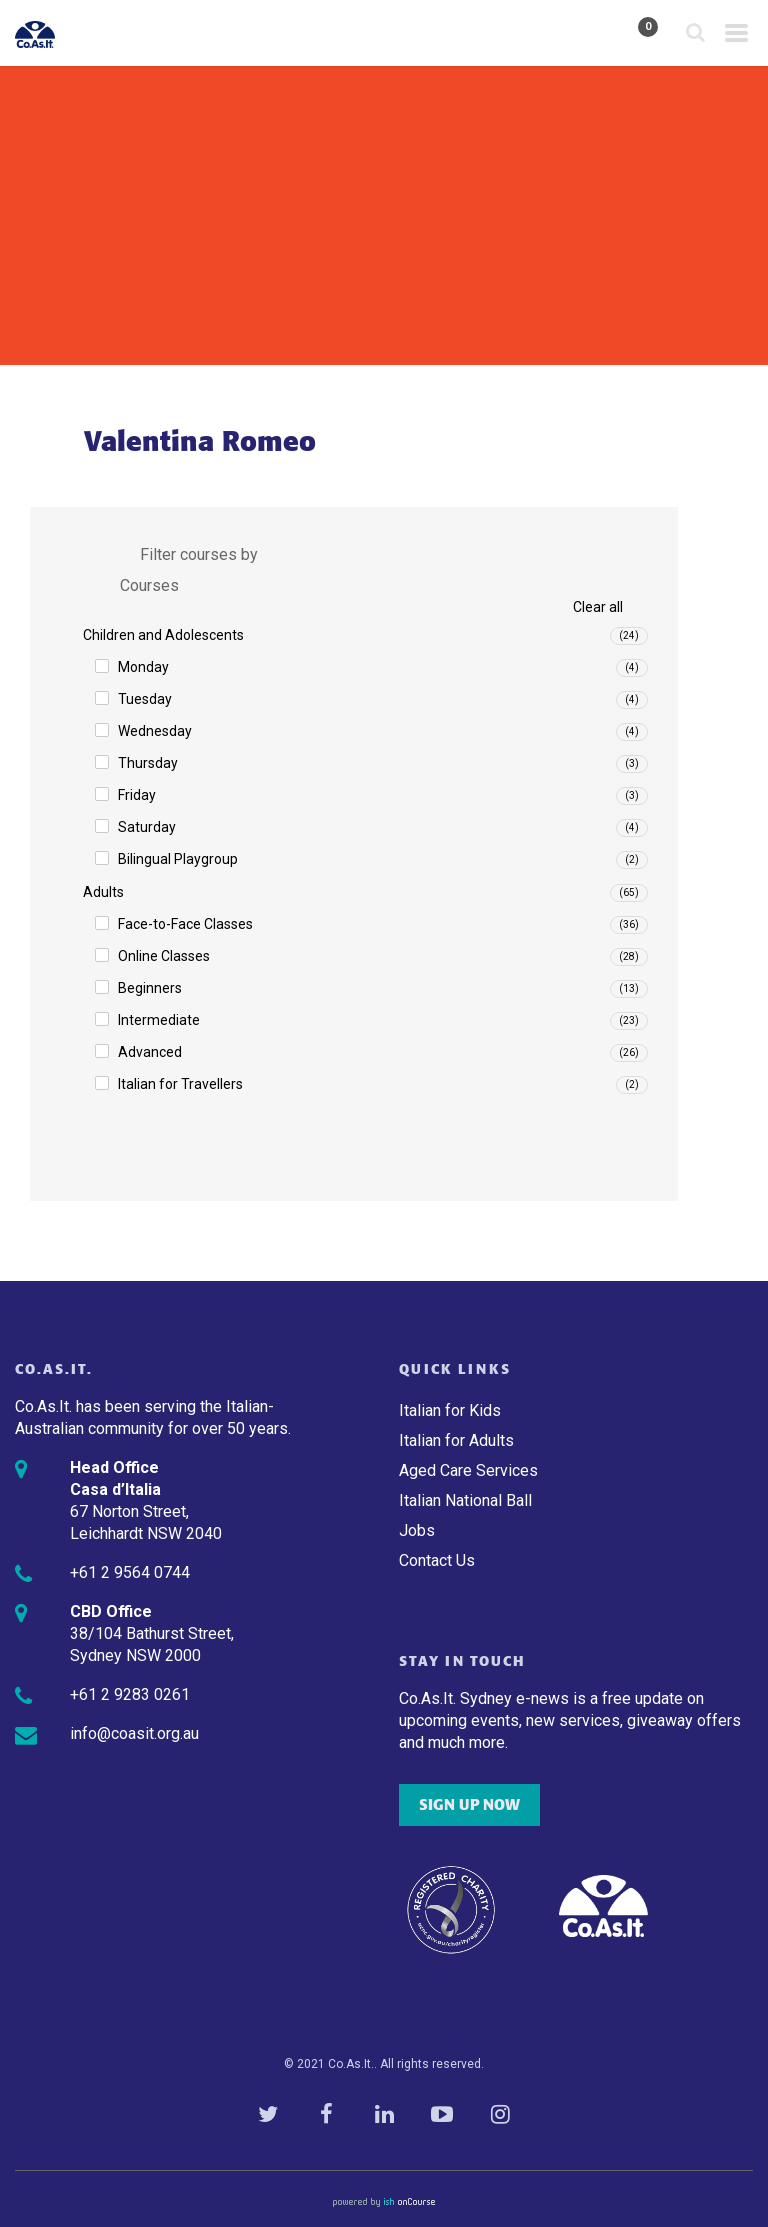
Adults (103, 892)
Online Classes (164, 956)
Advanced (150, 1052)
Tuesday (145, 699)
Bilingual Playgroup (178, 859)
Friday (137, 795)
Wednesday (155, 731)
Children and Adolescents (163, 635)
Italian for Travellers (180, 1084)
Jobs (417, 1530)
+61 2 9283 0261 (130, 1694)
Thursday (148, 763)
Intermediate (159, 1020)
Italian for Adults (456, 1440)
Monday (143, 667)
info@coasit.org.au (134, 1733)
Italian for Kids (450, 1410)
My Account (591, 34)
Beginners (150, 988)
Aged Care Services (468, 1470)
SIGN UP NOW (469, 1805)
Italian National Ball (465, 1500)
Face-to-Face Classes (185, 924)
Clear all (598, 607)
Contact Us (437, 1560)
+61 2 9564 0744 (130, 1572)
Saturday (147, 827)
